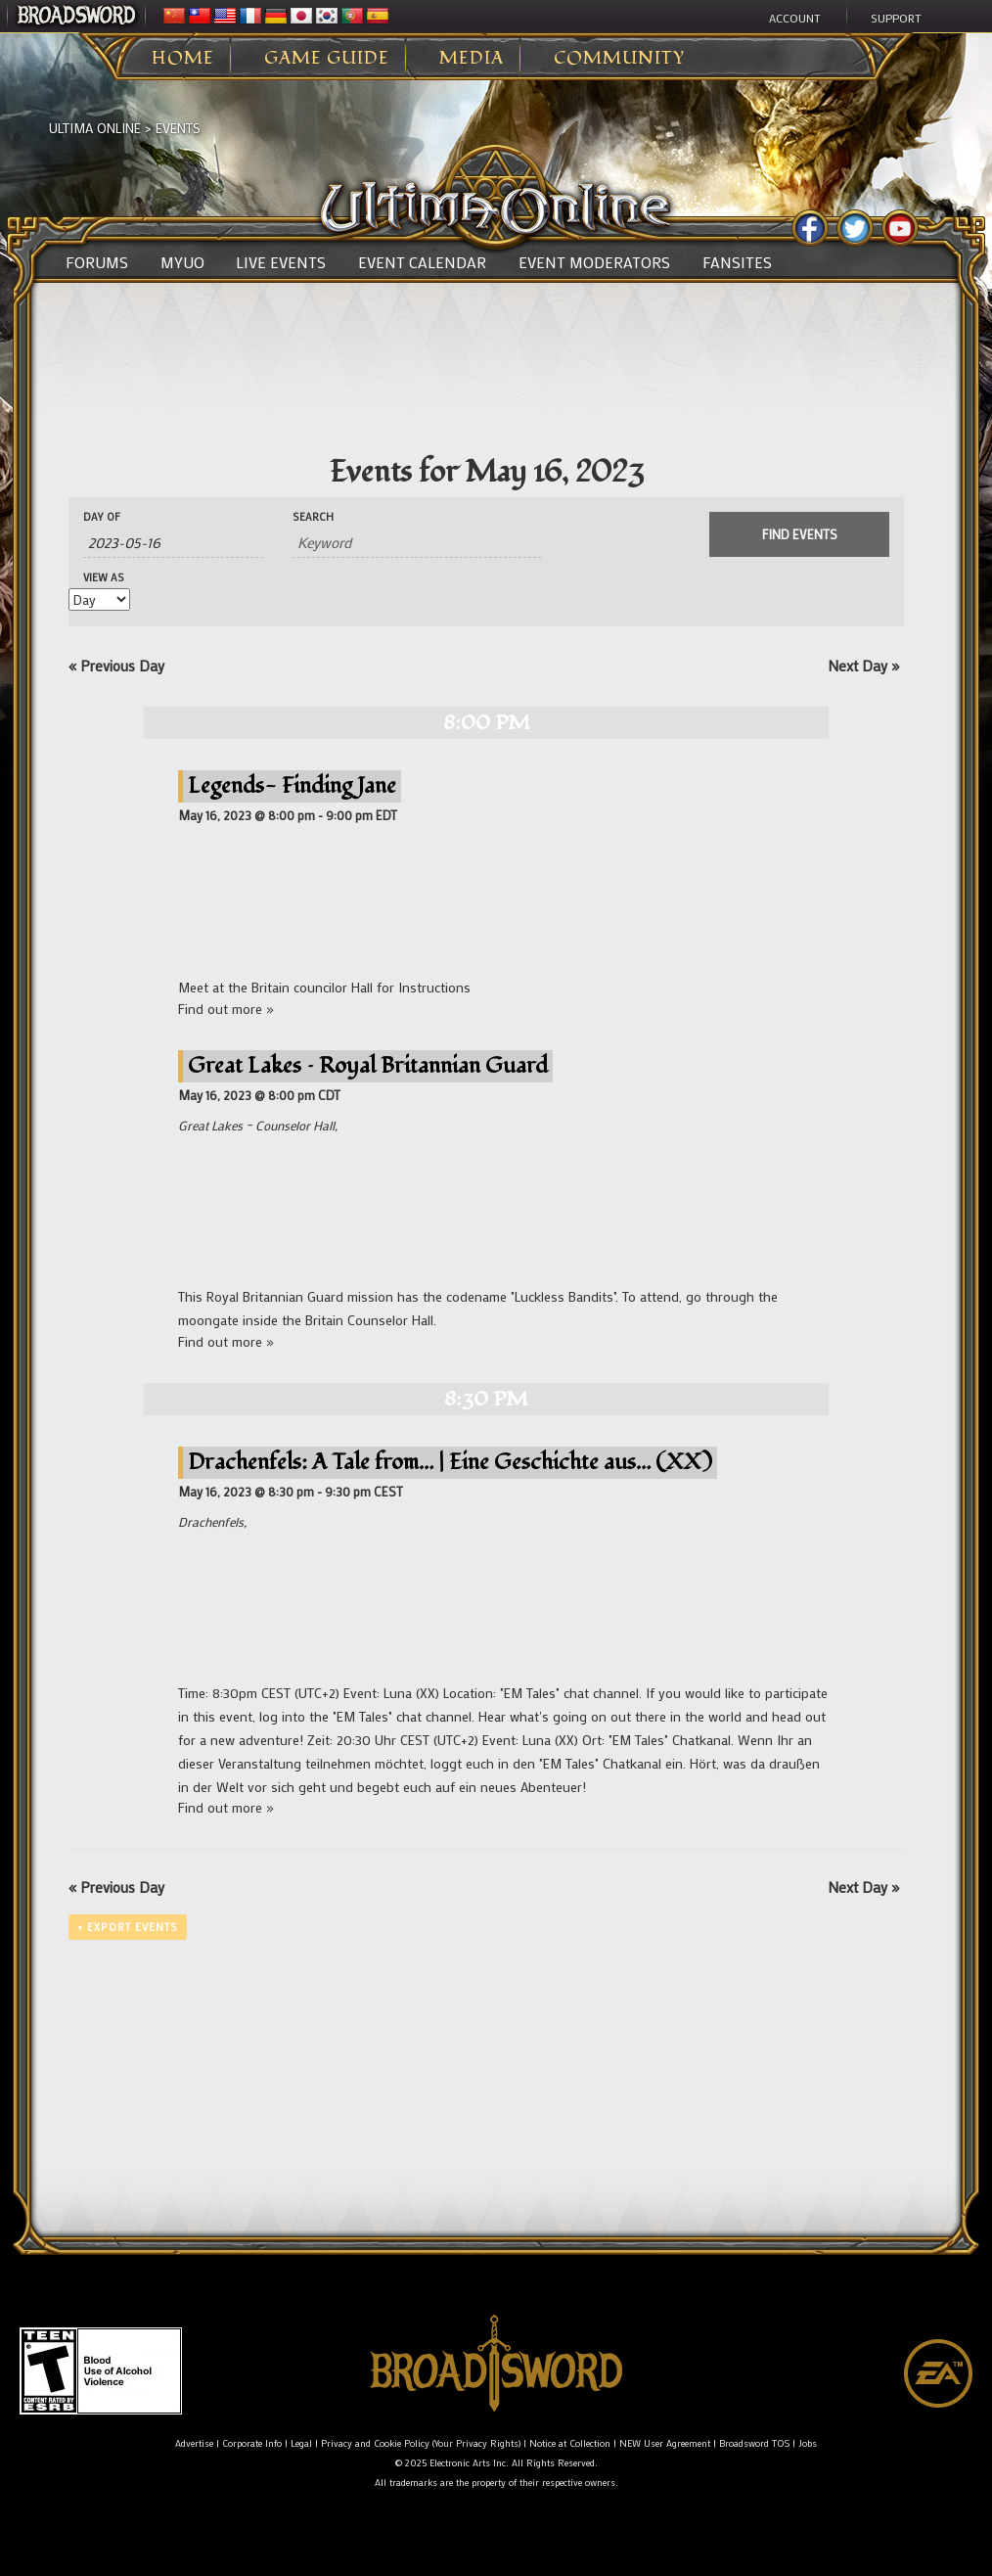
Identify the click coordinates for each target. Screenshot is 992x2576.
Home (183, 58)
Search (313, 517)
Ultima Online (95, 127)
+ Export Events (127, 1927)
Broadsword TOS (754, 2443)
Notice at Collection (569, 2443)
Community (619, 58)
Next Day (863, 665)
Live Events (281, 262)
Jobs (807, 2443)
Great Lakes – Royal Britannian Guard (368, 1065)
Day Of (101, 517)
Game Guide (326, 58)
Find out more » (226, 1008)
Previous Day (116, 665)
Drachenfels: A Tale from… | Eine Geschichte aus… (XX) (450, 1462)
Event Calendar (422, 262)
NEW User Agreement (664, 2443)
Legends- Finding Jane (292, 785)
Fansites (737, 262)
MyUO (182, 262)
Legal (301, 2443)
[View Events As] (99, 599)
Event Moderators (594, 262)
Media (471, 58)
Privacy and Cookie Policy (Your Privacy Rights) (420, 2443)
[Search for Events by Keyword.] (417, 543)
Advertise (194, 2443)
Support (896, 17)
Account (795, 17)
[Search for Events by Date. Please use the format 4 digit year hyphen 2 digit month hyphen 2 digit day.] (173, 543)
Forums (97, 262)
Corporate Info (252, 2443)
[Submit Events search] (799, 534)
